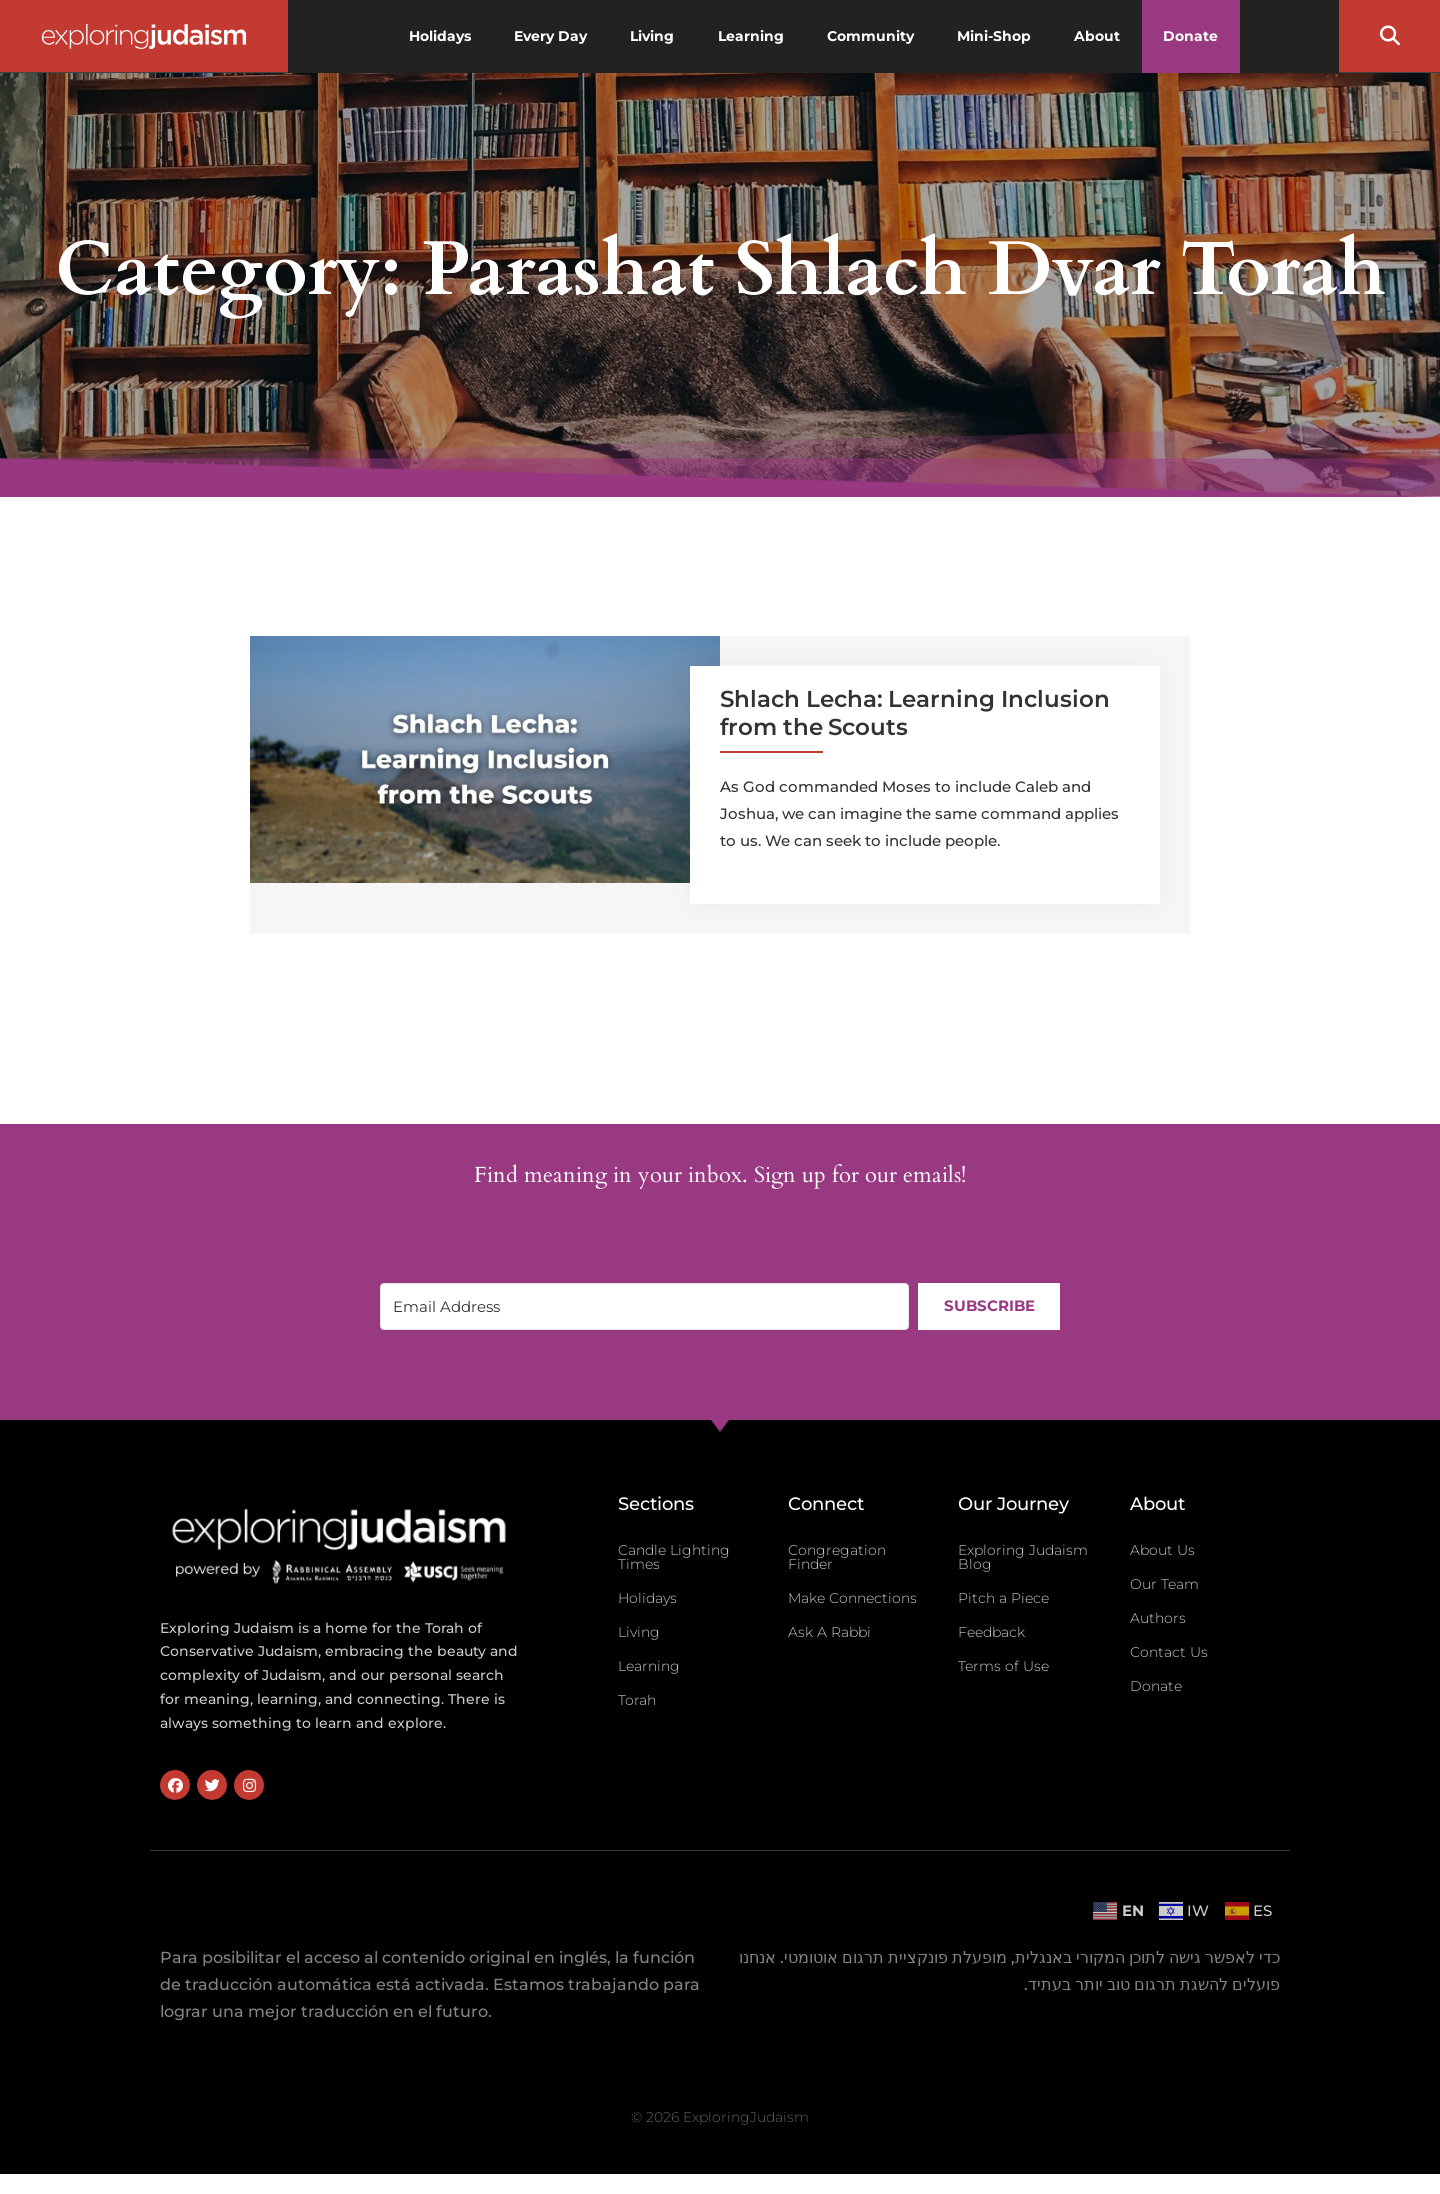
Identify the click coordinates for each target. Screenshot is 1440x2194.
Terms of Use (1003, 1666)
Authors (1158, 1618)
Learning (649, 1666)
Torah (637, 1700)
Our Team (1164, 1584)
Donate (1156, 1686)
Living (639, 1632)
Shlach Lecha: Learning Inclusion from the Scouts (915, 713)
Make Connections (852, 1598)
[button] (1390, 36)
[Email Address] (644, 1306)
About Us (1162, 1550)
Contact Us (1169, 1652)
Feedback (991, 1632)
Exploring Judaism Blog (1023, 1557)
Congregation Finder (837, 1557)
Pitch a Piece (1003, 1598)
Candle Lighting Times (674, 1557)
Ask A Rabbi (829, 1632)
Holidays (647, 1598)
